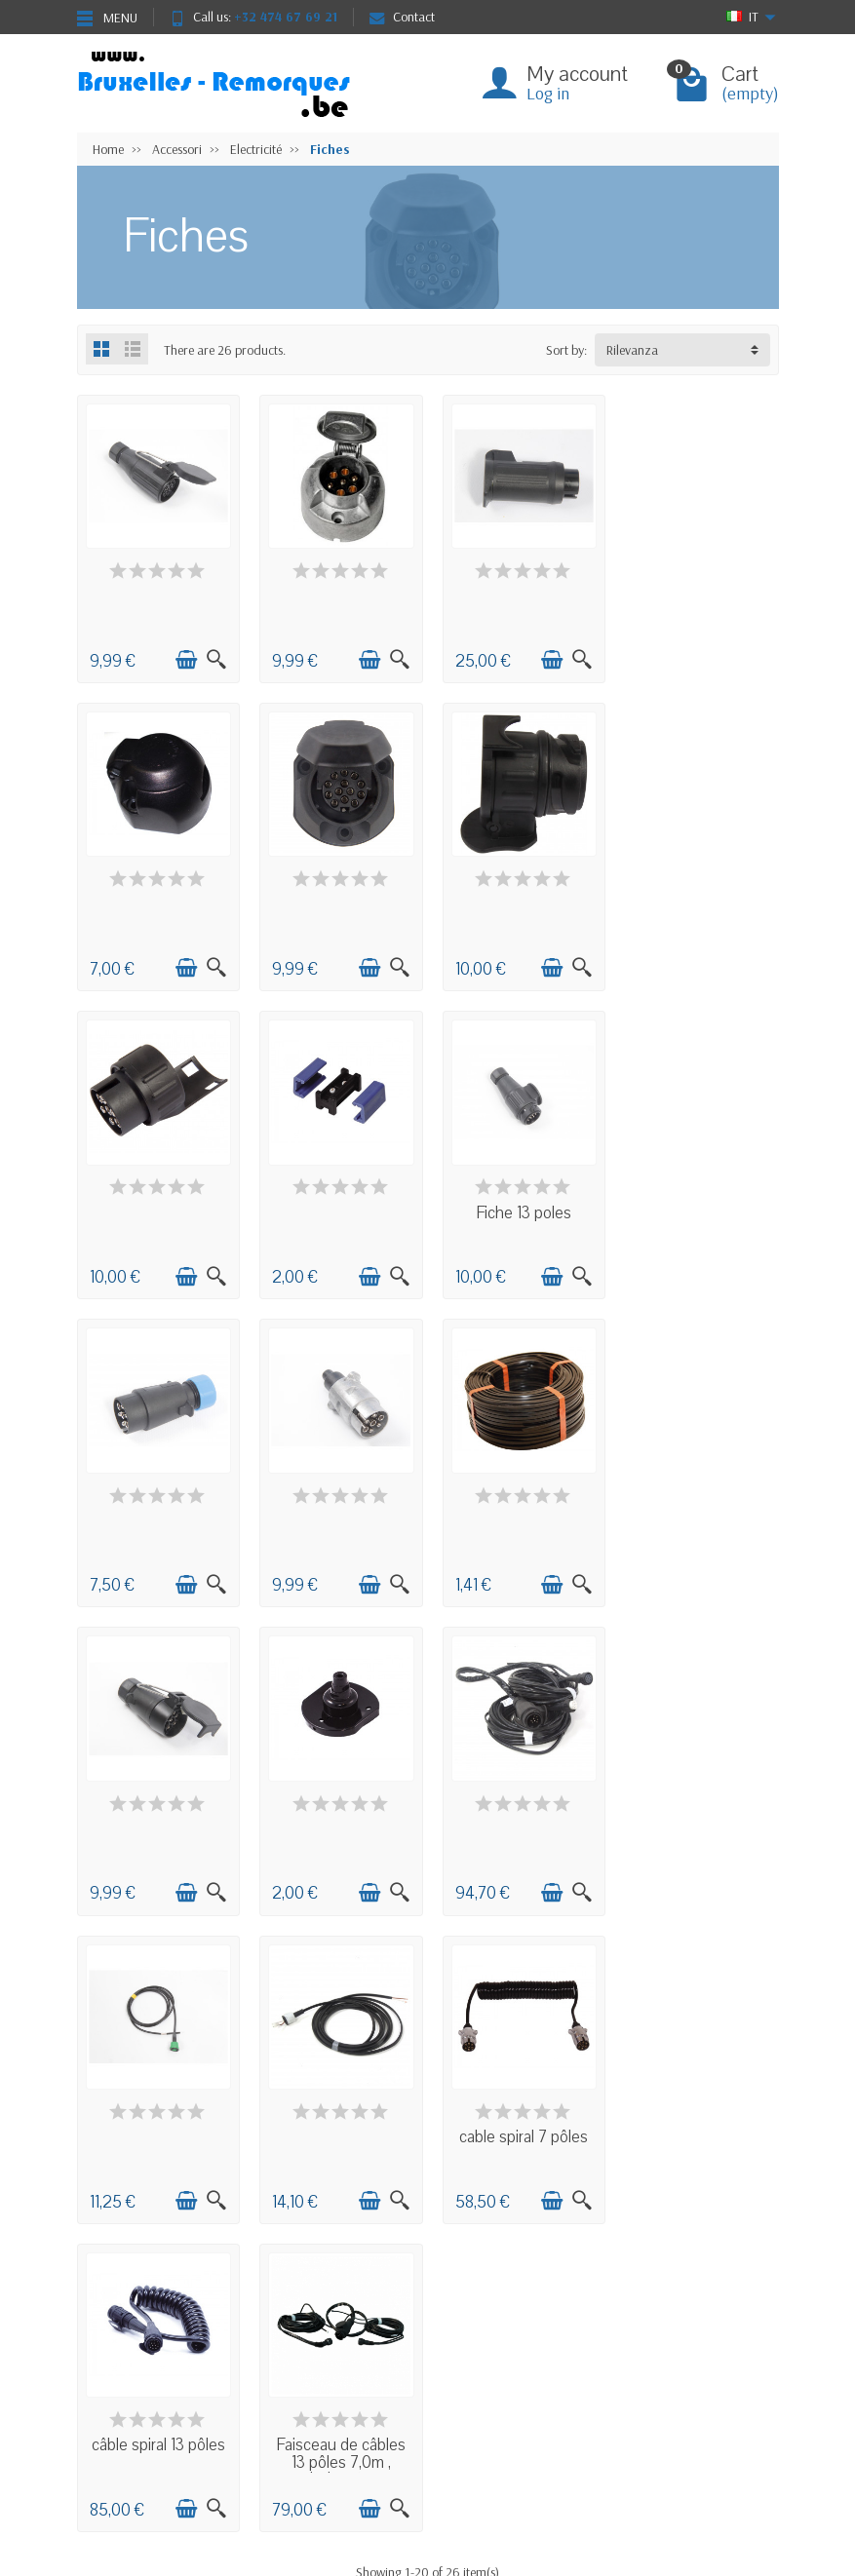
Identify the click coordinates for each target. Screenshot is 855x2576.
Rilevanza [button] (632, 350)
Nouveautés (342, 2381)
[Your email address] (429, 2506)
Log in (547, 93)
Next (459, 1976)
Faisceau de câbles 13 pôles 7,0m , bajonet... (698, 1833)
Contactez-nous (502, 2406)
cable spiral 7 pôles (337, 1816)
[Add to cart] (184, 658)
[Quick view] (214, 658)
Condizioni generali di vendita (175, 2381)
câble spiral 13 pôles (518, 1816)
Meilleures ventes (356, 2406)
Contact (402, 16)
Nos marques (346, 2431)
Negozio (482, 2356)
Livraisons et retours (148, 2356)
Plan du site (490, 2381)
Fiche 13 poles (157, 1205)
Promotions (341, 2356)
